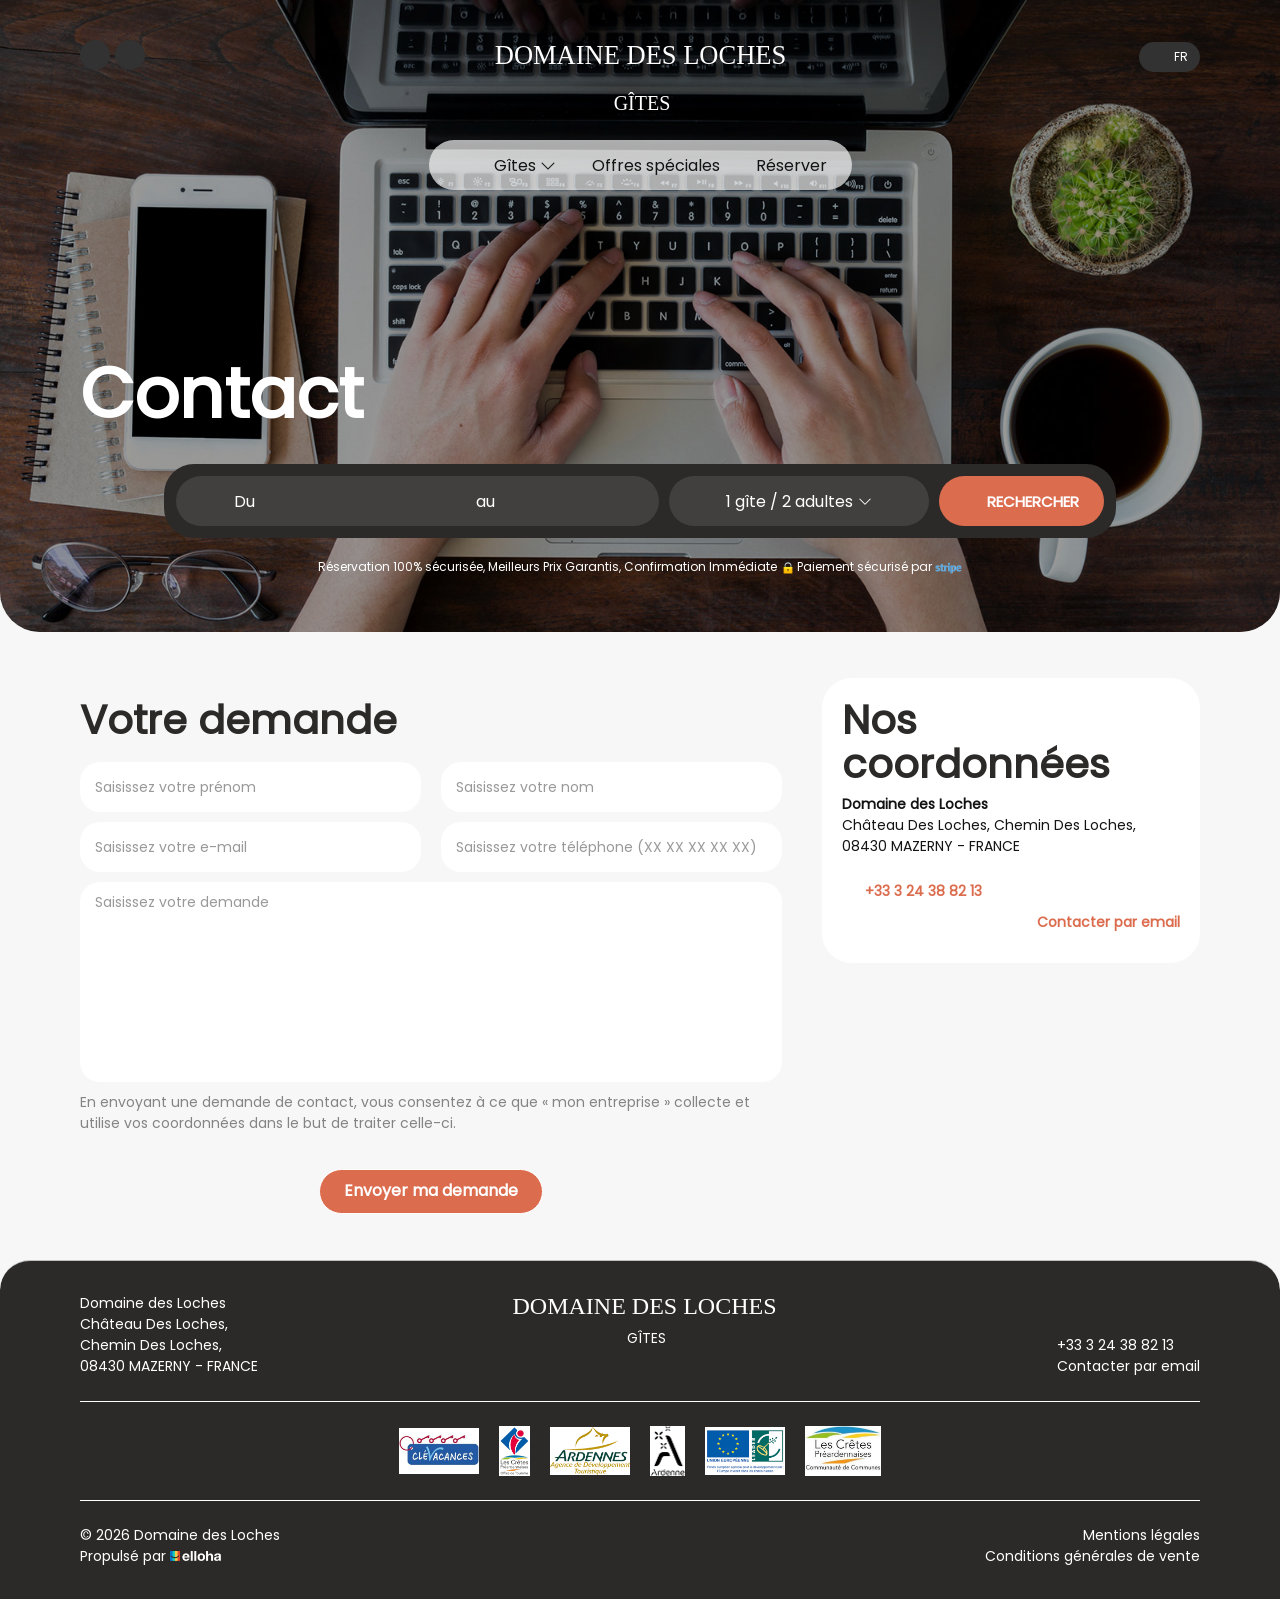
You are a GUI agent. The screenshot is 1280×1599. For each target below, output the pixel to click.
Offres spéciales (656, 165)
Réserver (791, 165)
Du (244, 501)
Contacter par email (1108, 922)
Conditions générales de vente (1092, 1556)
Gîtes (525, 165)
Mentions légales (1141, 1535)
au (485, 501)
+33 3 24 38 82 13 (1104, 1345)
